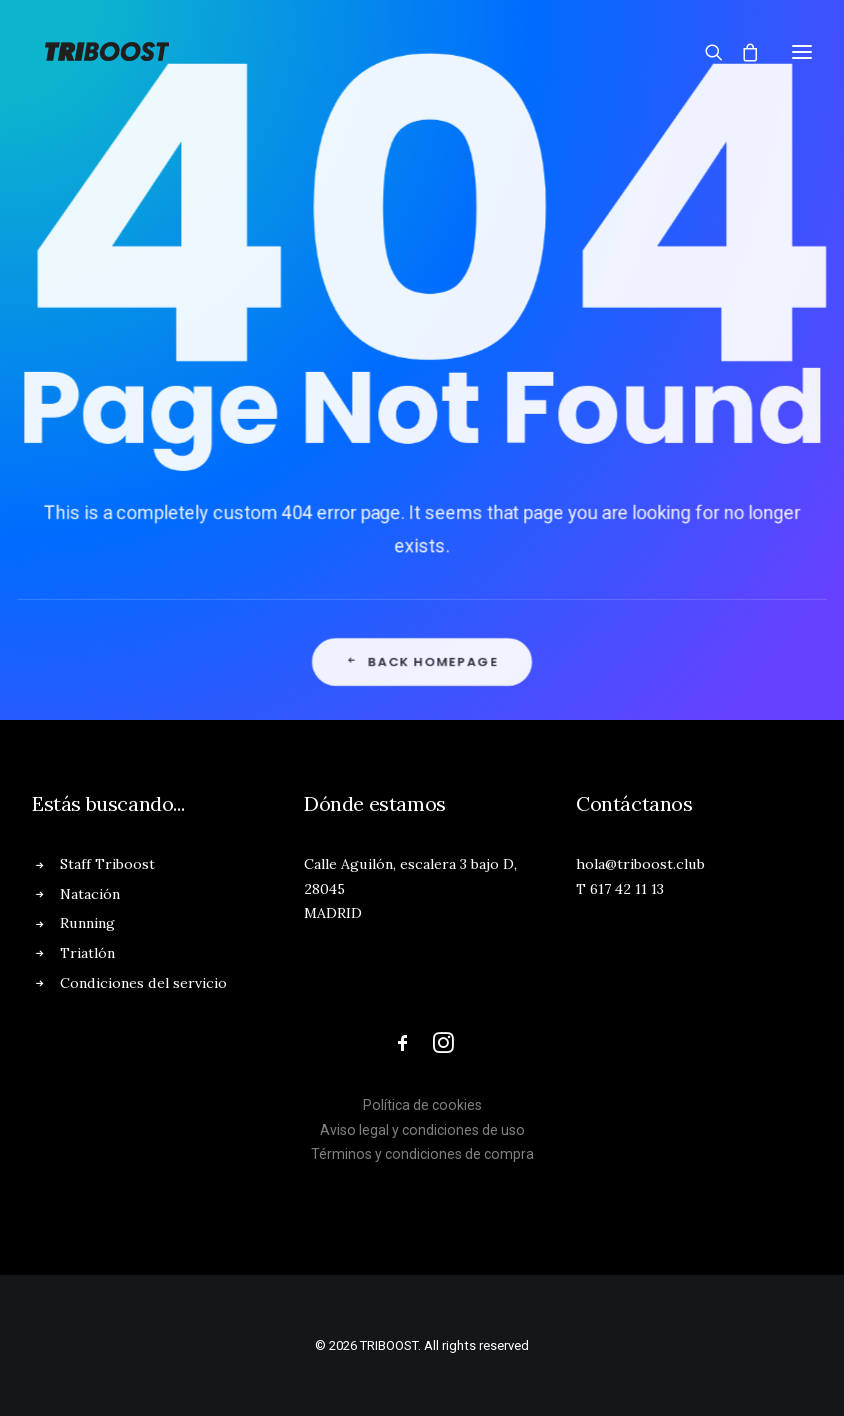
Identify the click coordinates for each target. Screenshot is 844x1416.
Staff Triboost (107, 864)
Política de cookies (422, 1105)
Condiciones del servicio (143, 983)
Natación (90, 894)
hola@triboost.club (640, 864)
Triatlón (87, 953)
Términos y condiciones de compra (422, 1154)
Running (87, 923)
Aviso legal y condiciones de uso (422, 1130)
